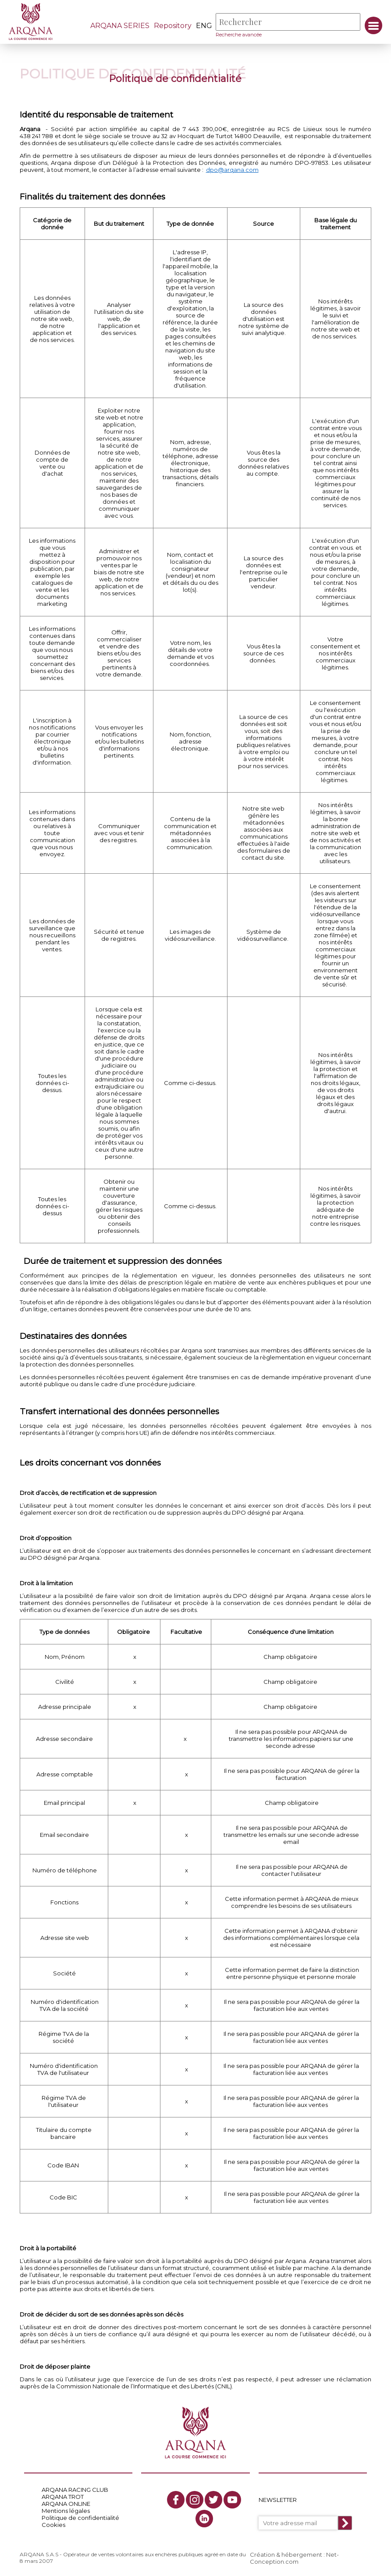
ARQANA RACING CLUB (75, 2489)
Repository (173, 25)
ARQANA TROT (63, 2496)
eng (204, 25)
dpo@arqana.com (232, 169)
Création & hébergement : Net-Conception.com (294, 2558)
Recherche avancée (239, 35)
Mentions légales (66, 2510)
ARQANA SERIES (119, 25)
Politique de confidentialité (80, 2517)
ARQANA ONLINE (66, 2503)
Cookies (53, 2524)
